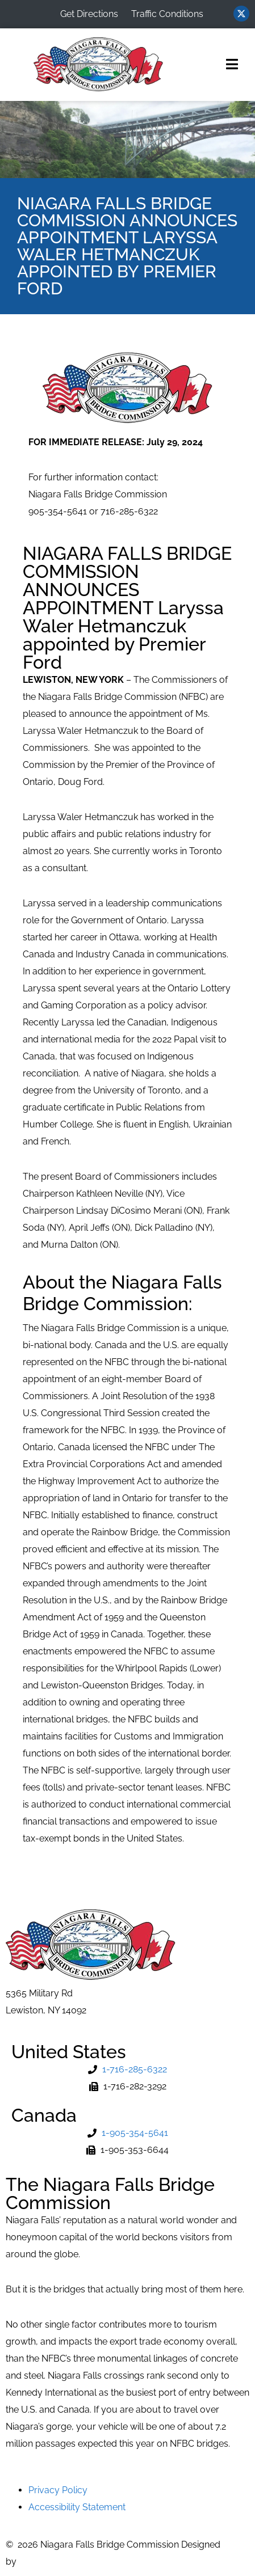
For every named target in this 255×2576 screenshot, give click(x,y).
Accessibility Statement (77, 2507)
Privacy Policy (57, 2490)
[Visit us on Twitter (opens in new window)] (241, 14)
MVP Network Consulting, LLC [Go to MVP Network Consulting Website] (82, 2561)
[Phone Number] (127, 2069)
